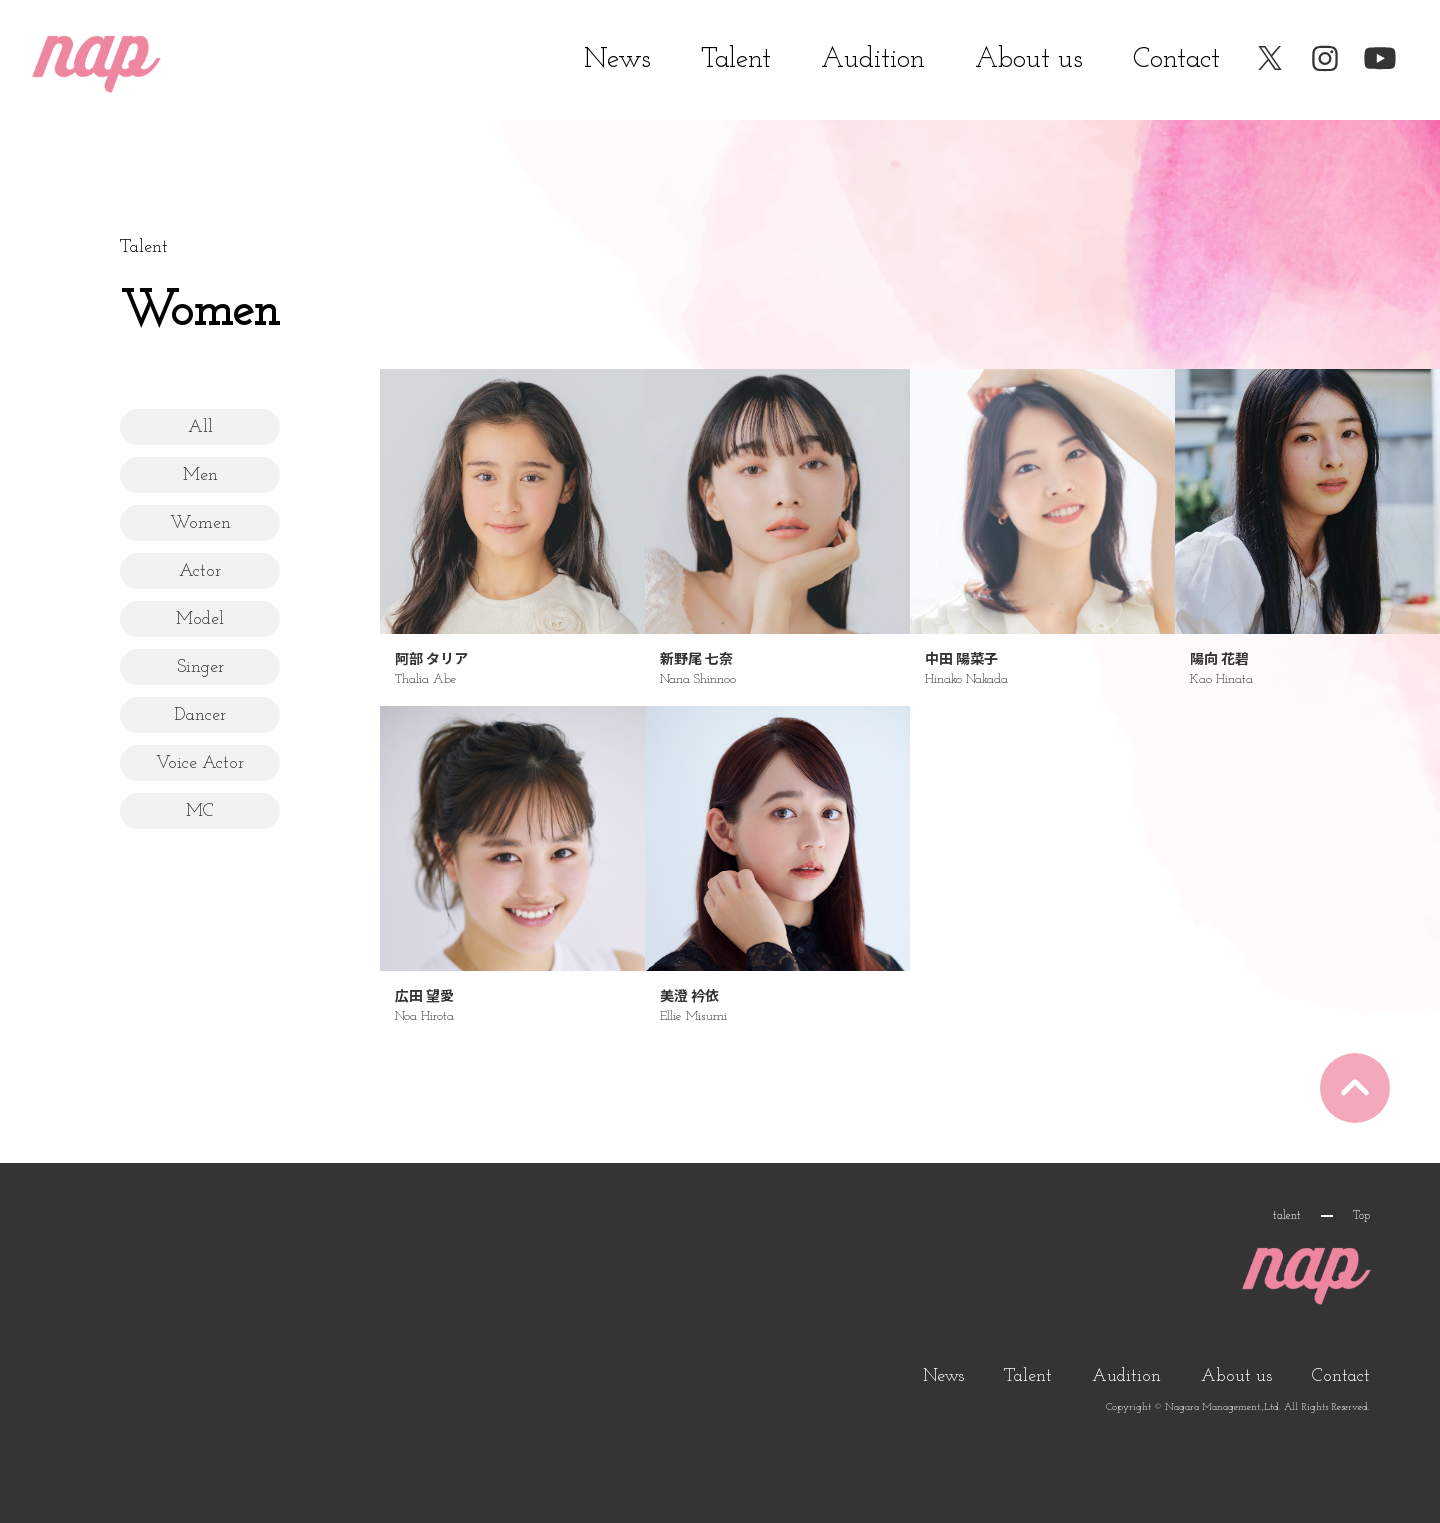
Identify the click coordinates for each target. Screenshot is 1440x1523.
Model (200, 619)
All (200, 427)
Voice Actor (200, 763)
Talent (736, 60)
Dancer (200, 715)
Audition (873, 60)
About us (1029, 60)
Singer (200, 667)
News (617, 60)
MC (200, 811)
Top (1361, 1216)
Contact (1176, 60)
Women (200, 523)
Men (200, 475)
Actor (200, 571)
